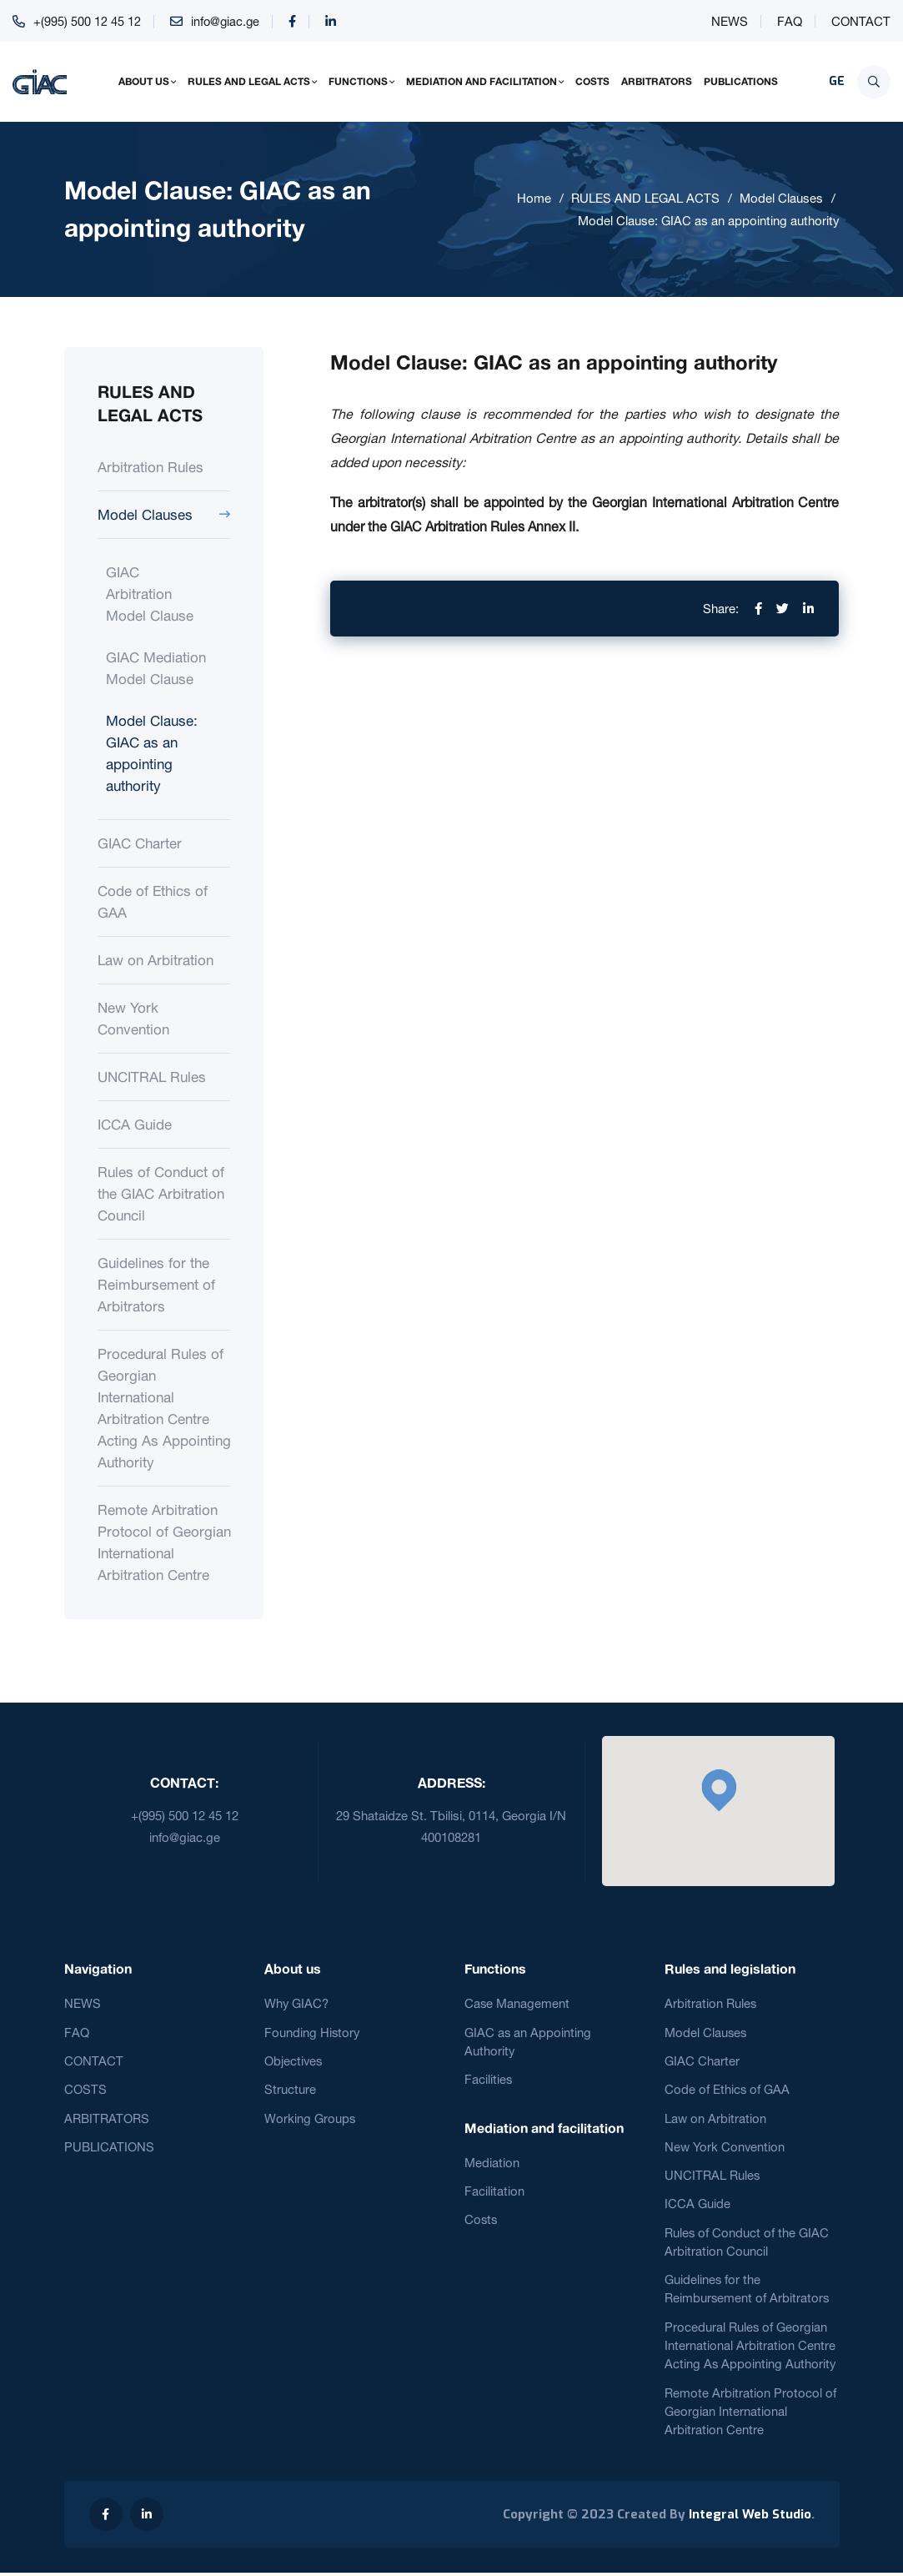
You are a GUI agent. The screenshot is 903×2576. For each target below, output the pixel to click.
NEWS (729, 21)
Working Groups (310, 2118)
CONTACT (860, 21)
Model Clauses (781, 198)
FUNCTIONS (358, 81)
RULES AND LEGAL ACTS (249, 81)
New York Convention (133, 1018)
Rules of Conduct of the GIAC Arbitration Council (161, 1193)
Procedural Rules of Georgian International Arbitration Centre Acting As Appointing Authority (164, 1408)
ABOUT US (143, 81)
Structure (290, 2090)
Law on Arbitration (155, 960)
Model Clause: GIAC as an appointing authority (709, 221)
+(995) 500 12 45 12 (87, 21)
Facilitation (494, 2192)
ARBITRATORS (656, 81)
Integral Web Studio (750, 2517)
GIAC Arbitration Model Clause (149, 593)
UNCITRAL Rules (152, 1076)
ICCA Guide (135, 1124)
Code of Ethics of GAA (153, 901)
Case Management (517, 2003)
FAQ (789, 21)
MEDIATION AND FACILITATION (481, 81)
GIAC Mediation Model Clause (156, 667)
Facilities (488, 2080)
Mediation (491, 2163)
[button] (719, 1790)
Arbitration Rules (150, 466)
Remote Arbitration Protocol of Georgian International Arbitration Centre (164, 1542)
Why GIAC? (296, 2003)
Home (534, 198)
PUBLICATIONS (741, 81)
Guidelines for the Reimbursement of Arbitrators (156, 1284)
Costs (481, 2221)
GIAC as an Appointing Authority (528, 2042)
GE (837, 81)
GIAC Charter (140, 843)
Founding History (312, 2032)
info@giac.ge (226, 21)
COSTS (592, 81)
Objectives (294, 2061)
